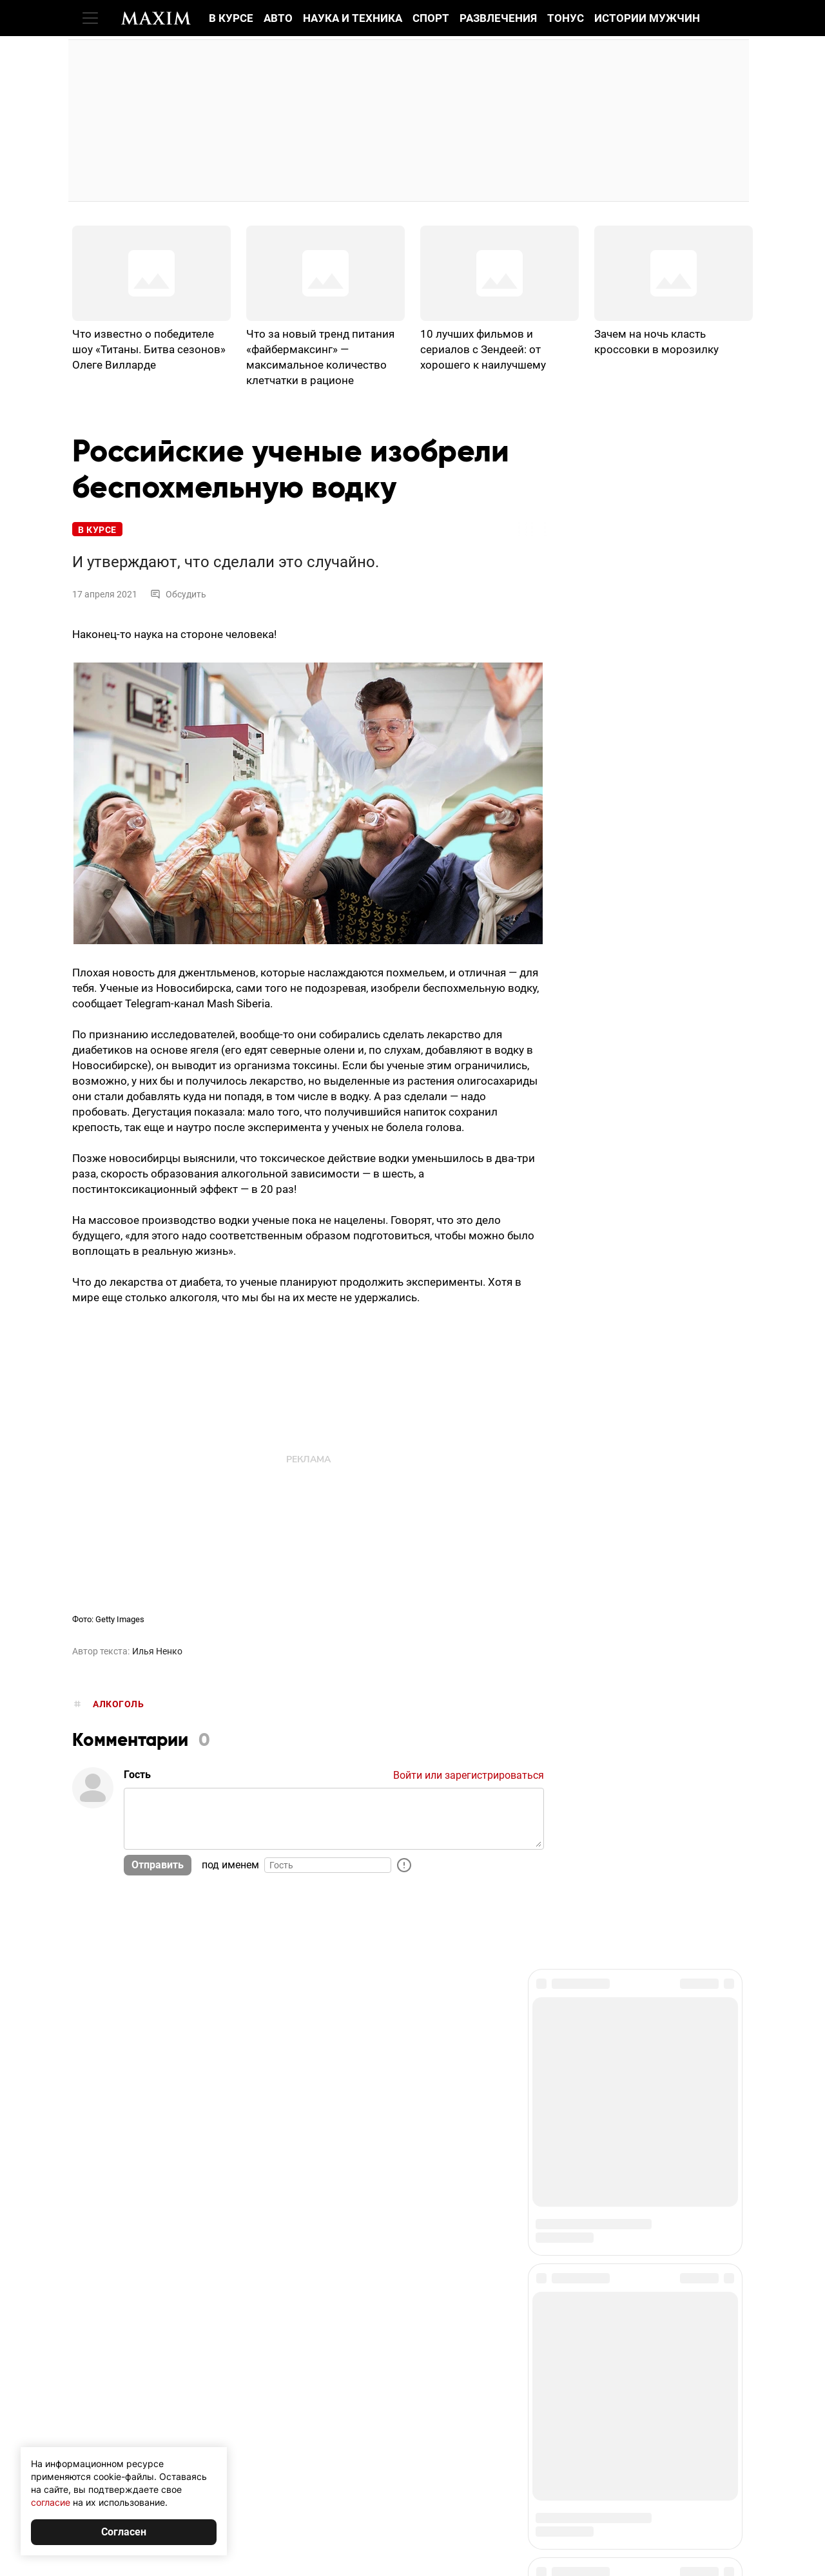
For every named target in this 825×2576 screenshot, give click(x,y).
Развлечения (498, 18)
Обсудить (178, 594)
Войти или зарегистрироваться (468, 1775)
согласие (50, 2502)
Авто (278, 18)
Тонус (565, 18)
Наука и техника (352, 18)
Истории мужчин (647, 18)
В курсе (231, 18)
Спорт (430, 18)
